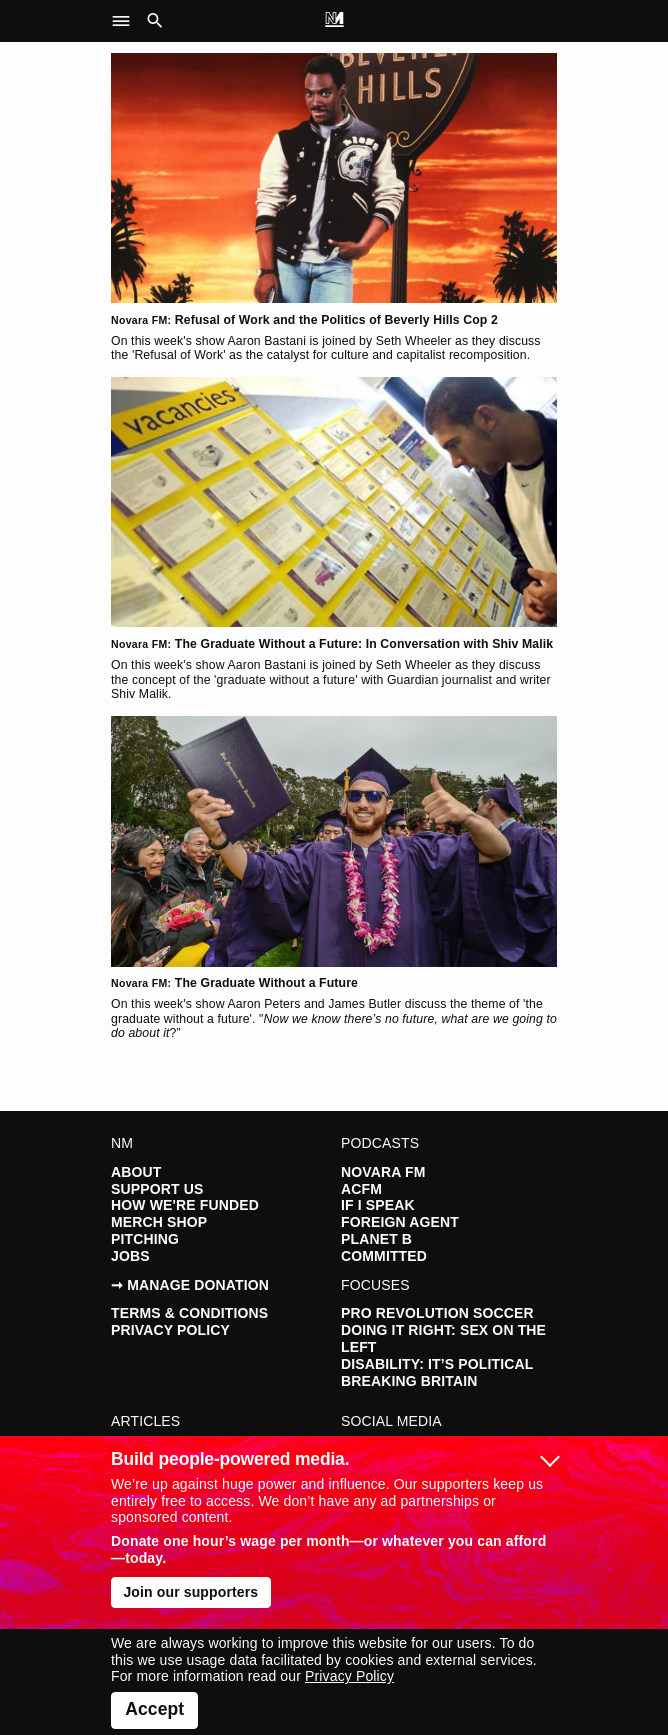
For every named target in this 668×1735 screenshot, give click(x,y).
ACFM (361, 1189)
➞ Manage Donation (190, 1285)
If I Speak (378, 1205)
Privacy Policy (170, 1330)
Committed (384, 1256)
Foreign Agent (400, 1222)
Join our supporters (190, 1592)
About (136, 1172)
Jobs (130, 1256)
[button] (126, 21)
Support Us (157, 1189)
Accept (154, 1709)
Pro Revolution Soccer (437, 1313)
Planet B (376, 1239)
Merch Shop (159, 1222)
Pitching (145, 1239)
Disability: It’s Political (437, 1364)
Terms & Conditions (189, 1313)
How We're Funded (185, 1205)
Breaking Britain (409, 1381)
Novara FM (383, 1172)
